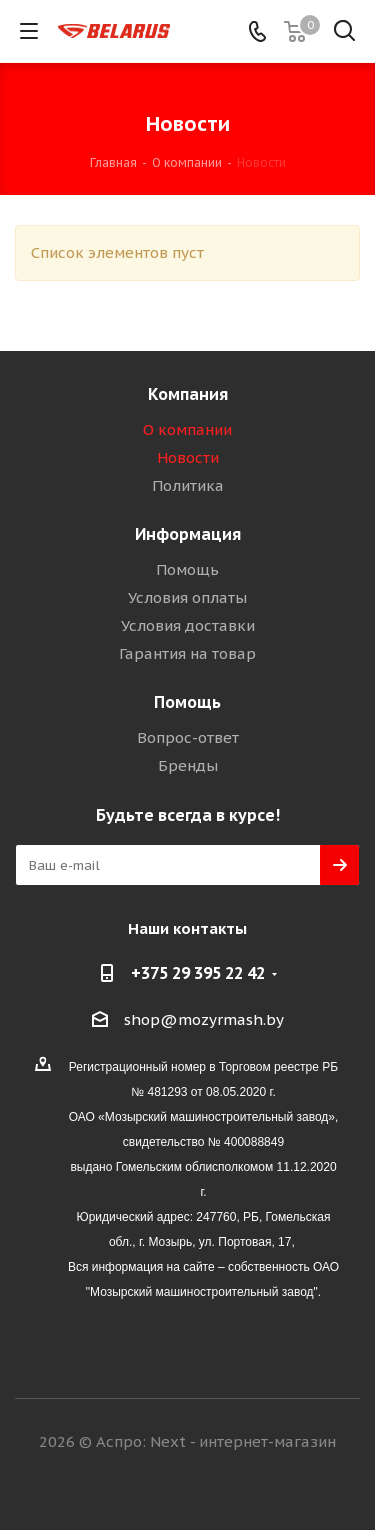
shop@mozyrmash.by (204, 1019)
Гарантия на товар (187, 653)
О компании (187, 429)
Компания (188, 394)
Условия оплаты (187, 597)
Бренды (188, 765)
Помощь (187, 569)
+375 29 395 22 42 (198, 973)
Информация (188, 534)
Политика (188, 485)
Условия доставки (188, 625)
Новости (188, 457)
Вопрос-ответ (188, 737)
